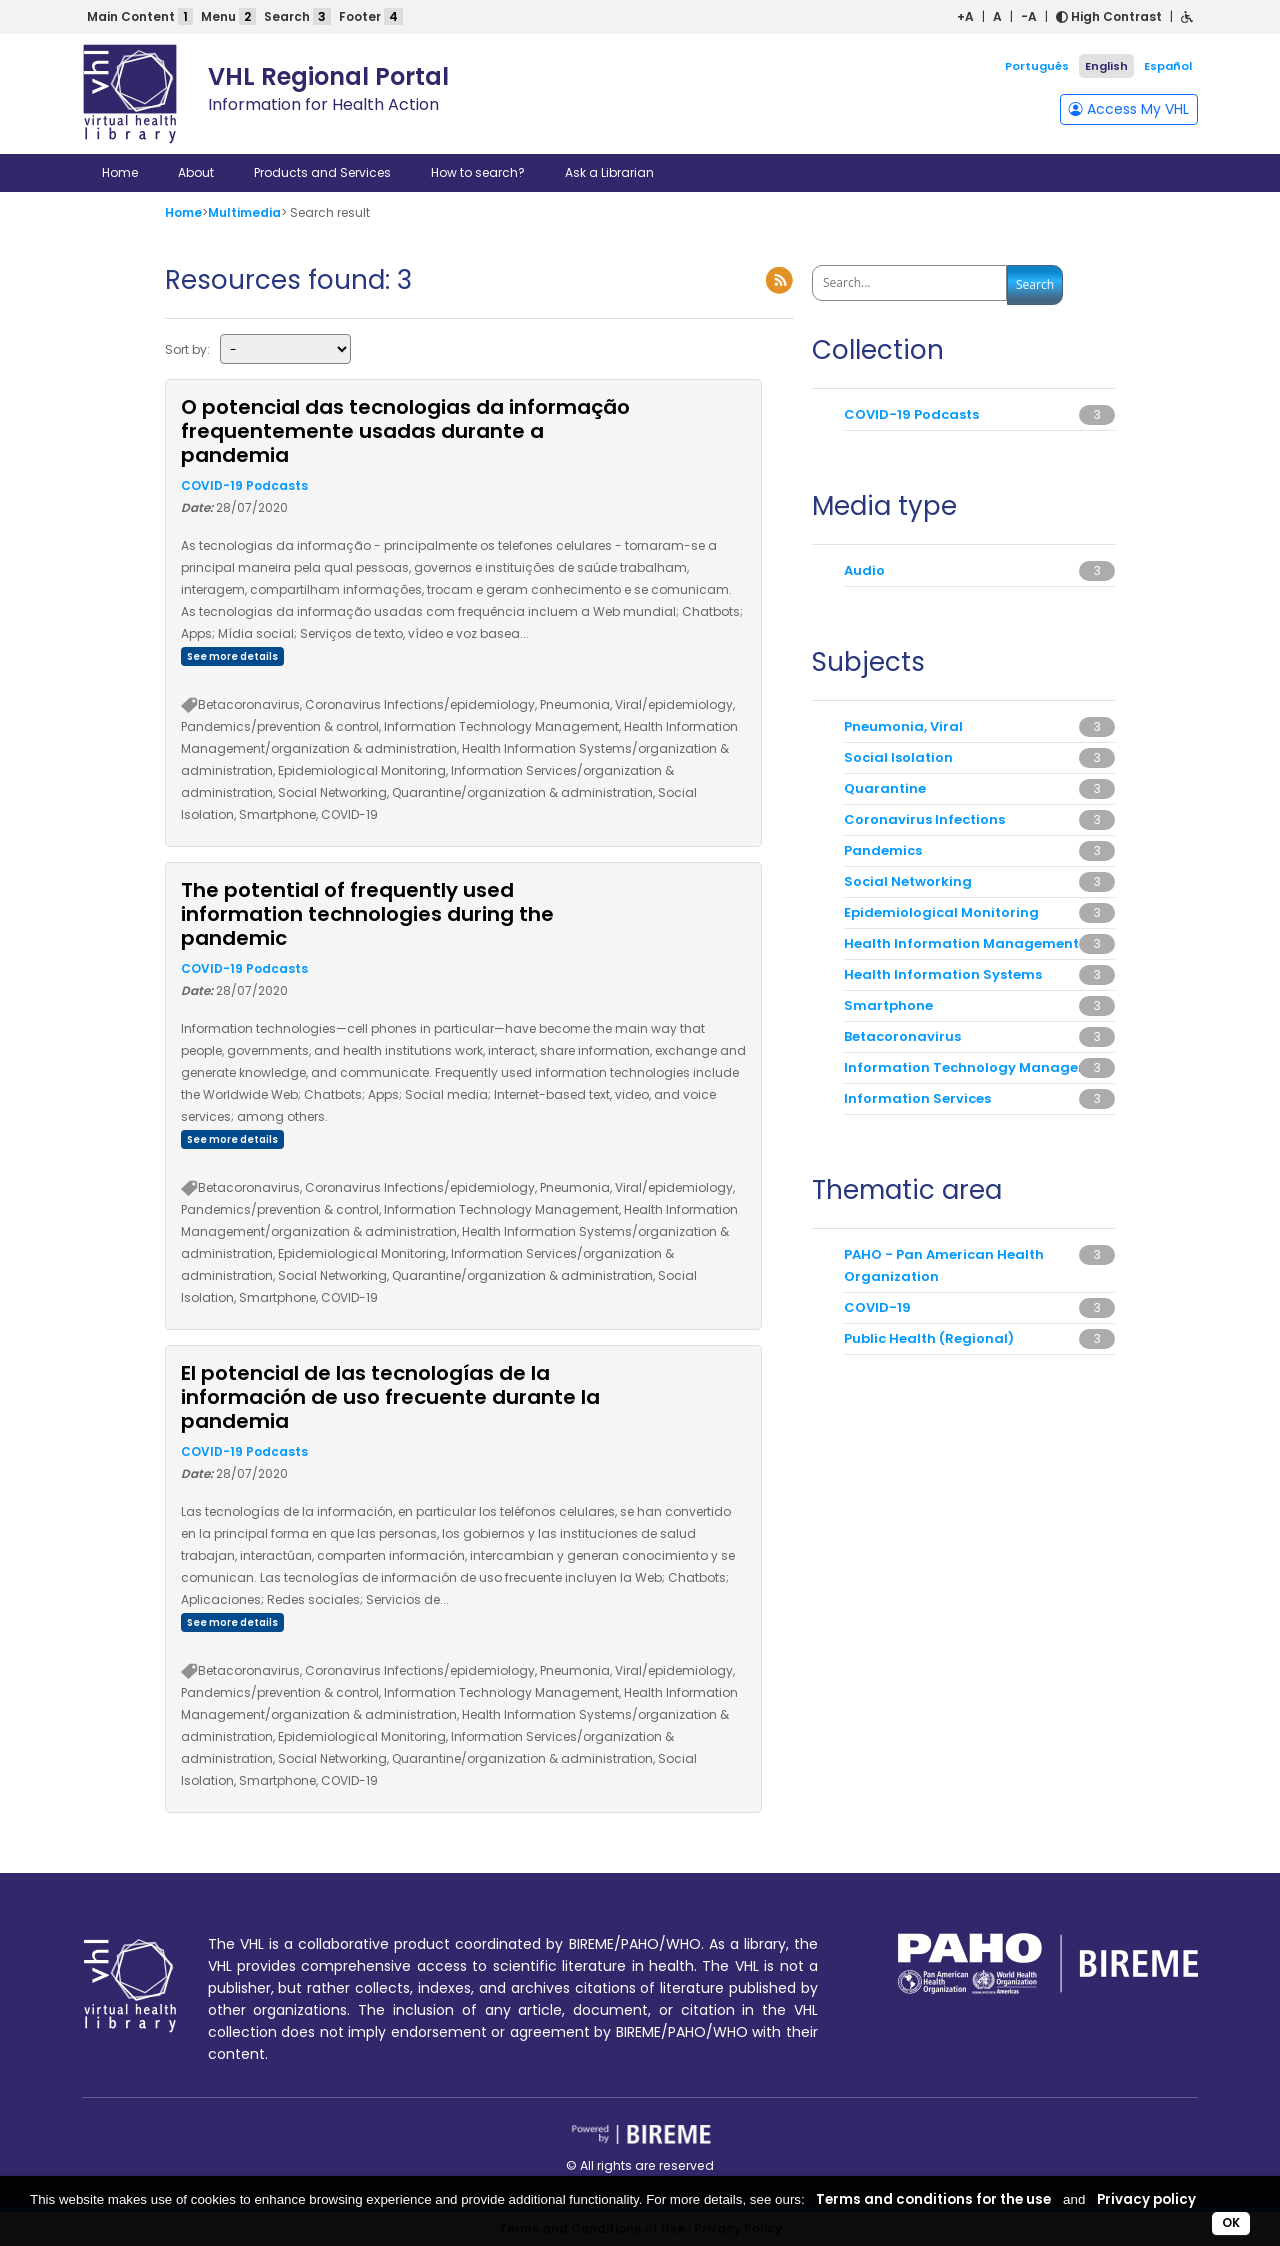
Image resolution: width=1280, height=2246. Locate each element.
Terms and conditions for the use (933, 2199)
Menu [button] (228, 16)
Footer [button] (371, 16)
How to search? (478, 172)
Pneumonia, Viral (903, 726)
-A (1029, 16)
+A (965, 16)
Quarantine (885, 788)
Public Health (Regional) (929, 1338)
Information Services (917, 1098)
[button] (1187, 16)
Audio (864, 570)
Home (120, 172)
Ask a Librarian (609, 172)
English (1106, 66)
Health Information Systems (943, 974)
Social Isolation (898, 757)
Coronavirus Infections (924, 819)
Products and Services (322, 172)
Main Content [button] (140, 16)
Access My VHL (1129, 109)
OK (1231, 2222)
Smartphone (888, 1005)
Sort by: (187, 349)
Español (1168, 66)
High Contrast (1109, 16)
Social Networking (908, 881)
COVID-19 (877, 1307)
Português (1037, 66)
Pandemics (883, 850)
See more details (232, 656)
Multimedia (244, 212)
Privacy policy (1146, 2199)
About (196, 172)
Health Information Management (961, 943)
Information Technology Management (979, 1067)
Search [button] (297, 16)
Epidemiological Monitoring (941, 912)
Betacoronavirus (902, 1036)
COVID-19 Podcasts (244, 485)
